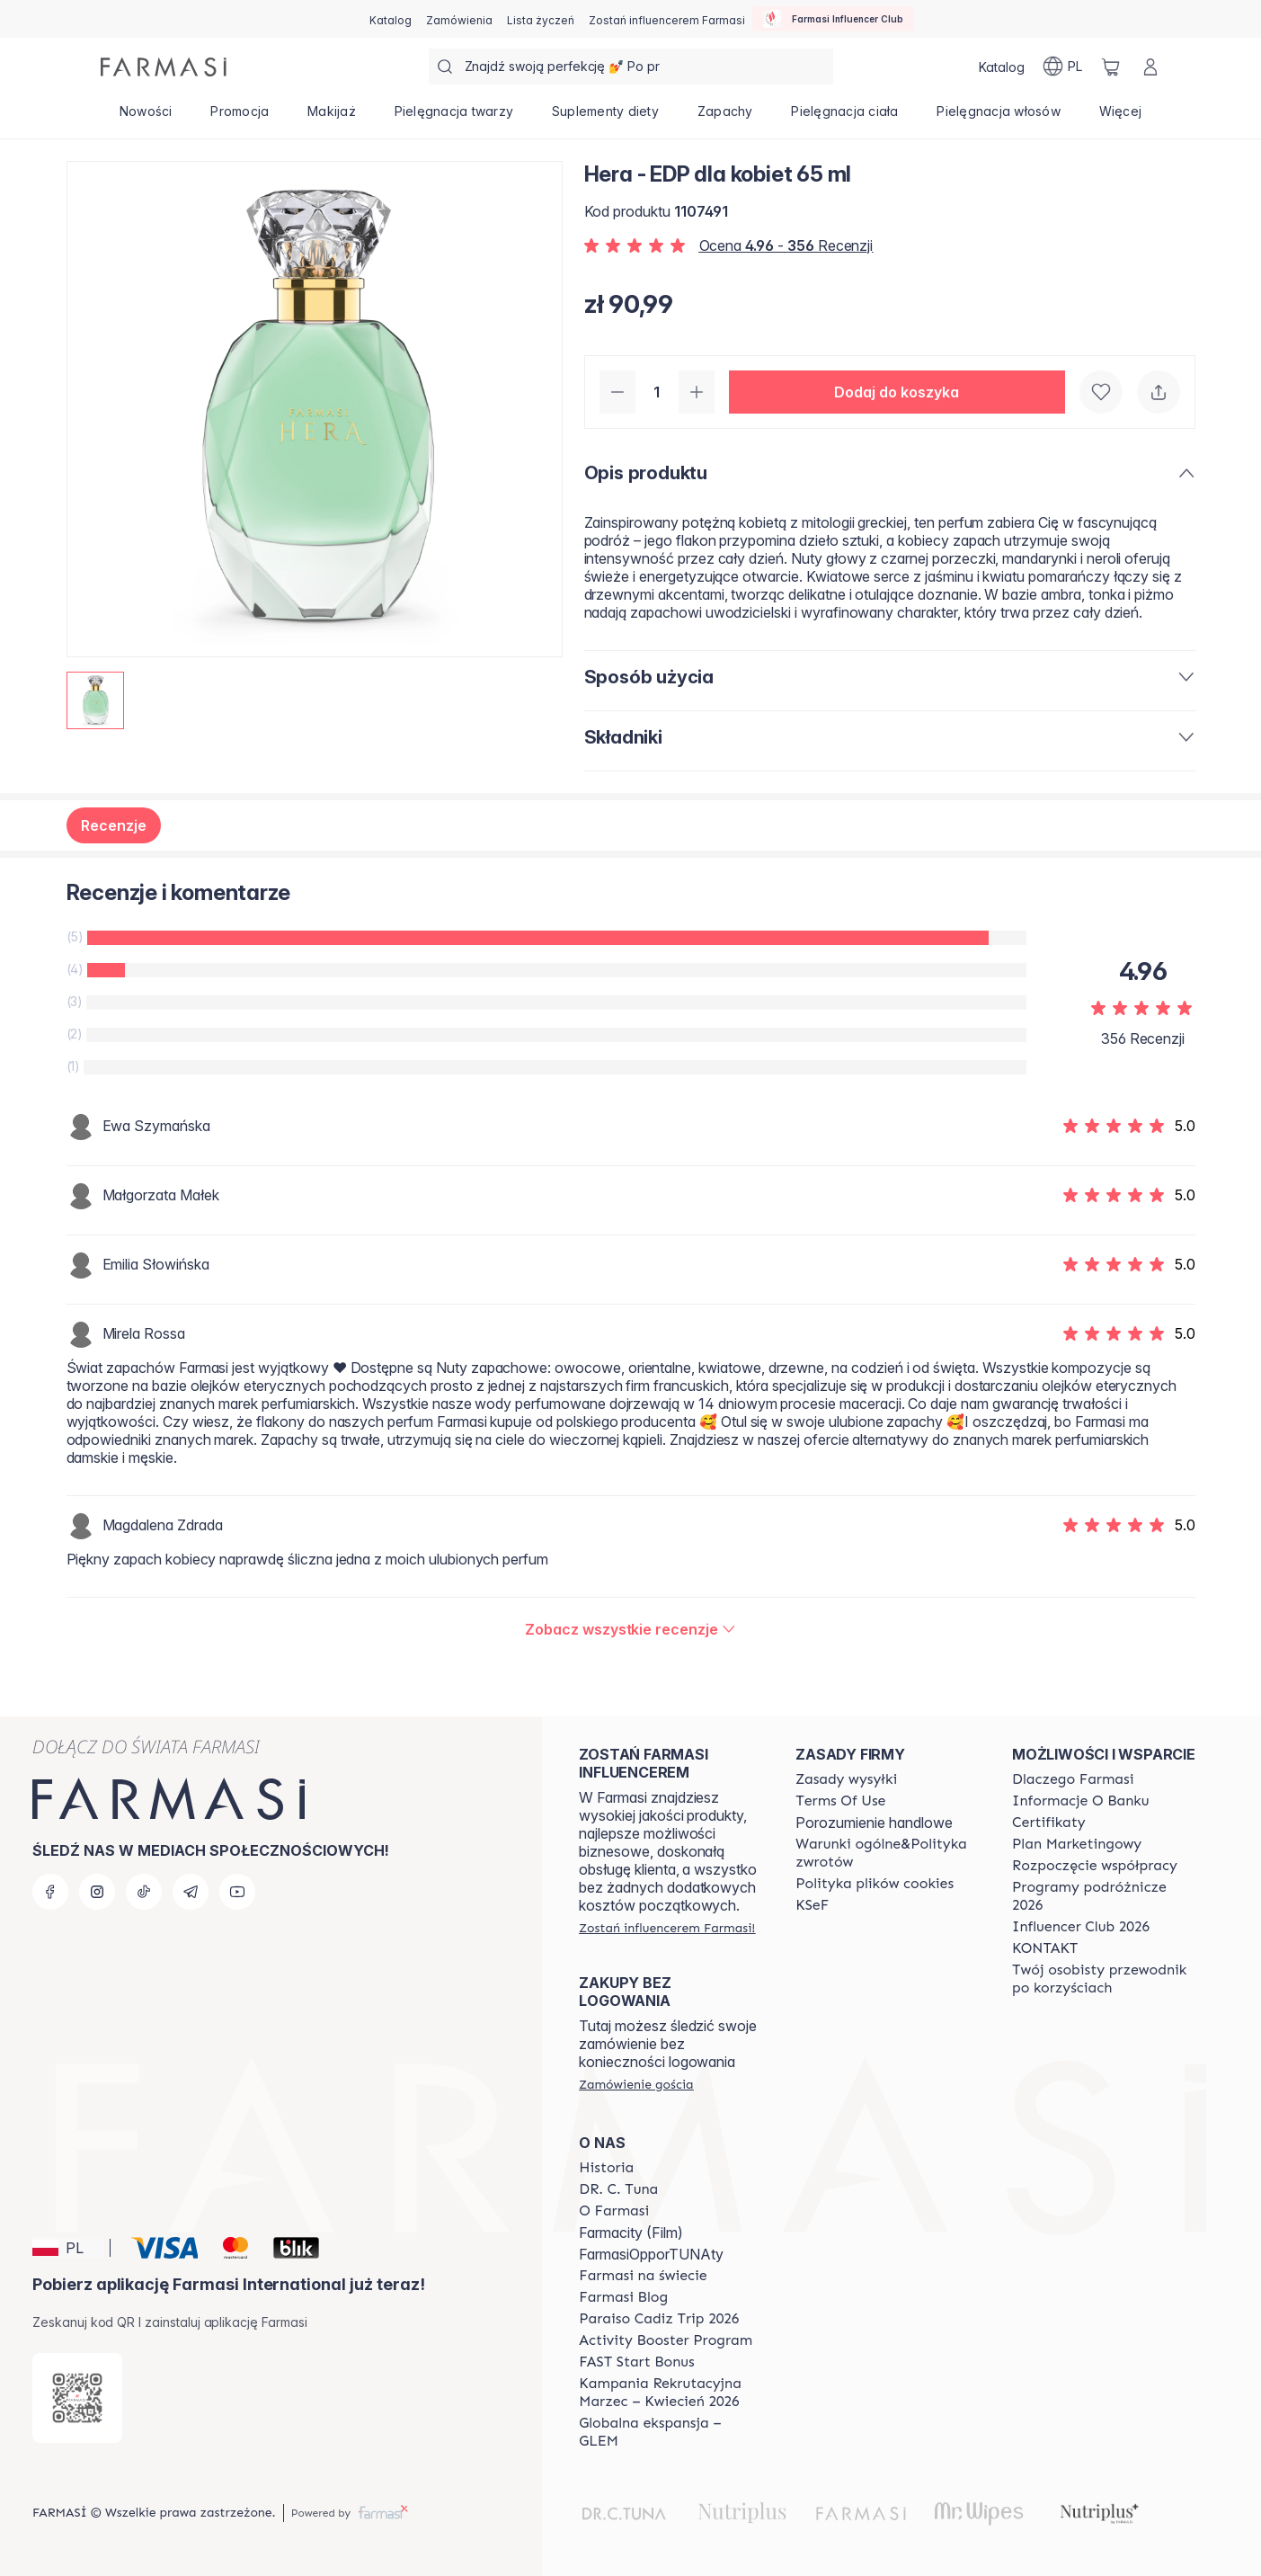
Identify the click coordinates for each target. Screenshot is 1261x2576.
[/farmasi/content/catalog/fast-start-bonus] (636, 2362)
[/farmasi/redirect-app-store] (77, 2398)
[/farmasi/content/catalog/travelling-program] (1104, 1896)
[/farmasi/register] (459, 19)
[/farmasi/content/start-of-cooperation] (1094, 1866)
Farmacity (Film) (631, 2233)
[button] (897, 392)
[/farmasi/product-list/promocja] (240, 116)
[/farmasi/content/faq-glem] (671, 2432)
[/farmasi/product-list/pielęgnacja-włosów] (998, 116)
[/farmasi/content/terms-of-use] (840, 1801)
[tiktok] (144, 1892)
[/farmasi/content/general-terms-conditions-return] (887, 1853)
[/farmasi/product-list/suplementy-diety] (606, 116)
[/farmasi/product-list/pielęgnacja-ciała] (845, 116)
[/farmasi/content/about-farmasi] (1072, 1779)
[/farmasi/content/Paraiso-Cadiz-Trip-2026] (659, 2319)
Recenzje (114, 825)
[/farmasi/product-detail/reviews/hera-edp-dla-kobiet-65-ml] (630, 1629)
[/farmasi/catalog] (390, 19)
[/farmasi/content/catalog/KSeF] (812, 1905)
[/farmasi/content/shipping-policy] (846, 1779)
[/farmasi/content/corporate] (642, 2276)
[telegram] (191, 1892)
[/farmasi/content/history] (606, 2168)
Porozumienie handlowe (874, 1823)
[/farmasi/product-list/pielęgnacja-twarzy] (453, 116)
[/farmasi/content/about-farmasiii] (614, 2211)
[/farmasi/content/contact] (1045, 1948)
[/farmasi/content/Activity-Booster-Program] (665, 2340)
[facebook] (50, 1892)
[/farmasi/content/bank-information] (1080, 1801)
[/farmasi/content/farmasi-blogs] (623, 2297)
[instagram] (97, 1892)
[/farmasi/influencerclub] (833, 18)
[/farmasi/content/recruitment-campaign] (671, 2393)
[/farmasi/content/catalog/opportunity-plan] (1076, 1844)
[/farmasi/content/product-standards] (1049, 1823)
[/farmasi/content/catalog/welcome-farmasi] (1104, 1979)
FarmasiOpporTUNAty (651, 2254)
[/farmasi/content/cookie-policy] (874, 1884)
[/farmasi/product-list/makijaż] (332, 116)
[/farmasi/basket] (1111, 66)
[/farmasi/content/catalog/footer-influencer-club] (1081, 1927)
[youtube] (237, 1892)
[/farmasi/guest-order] (636, 2084)
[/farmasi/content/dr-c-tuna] (618, 2189)
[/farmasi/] (163, 67)
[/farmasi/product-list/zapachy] (725, 116)
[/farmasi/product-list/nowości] (146, 116)
